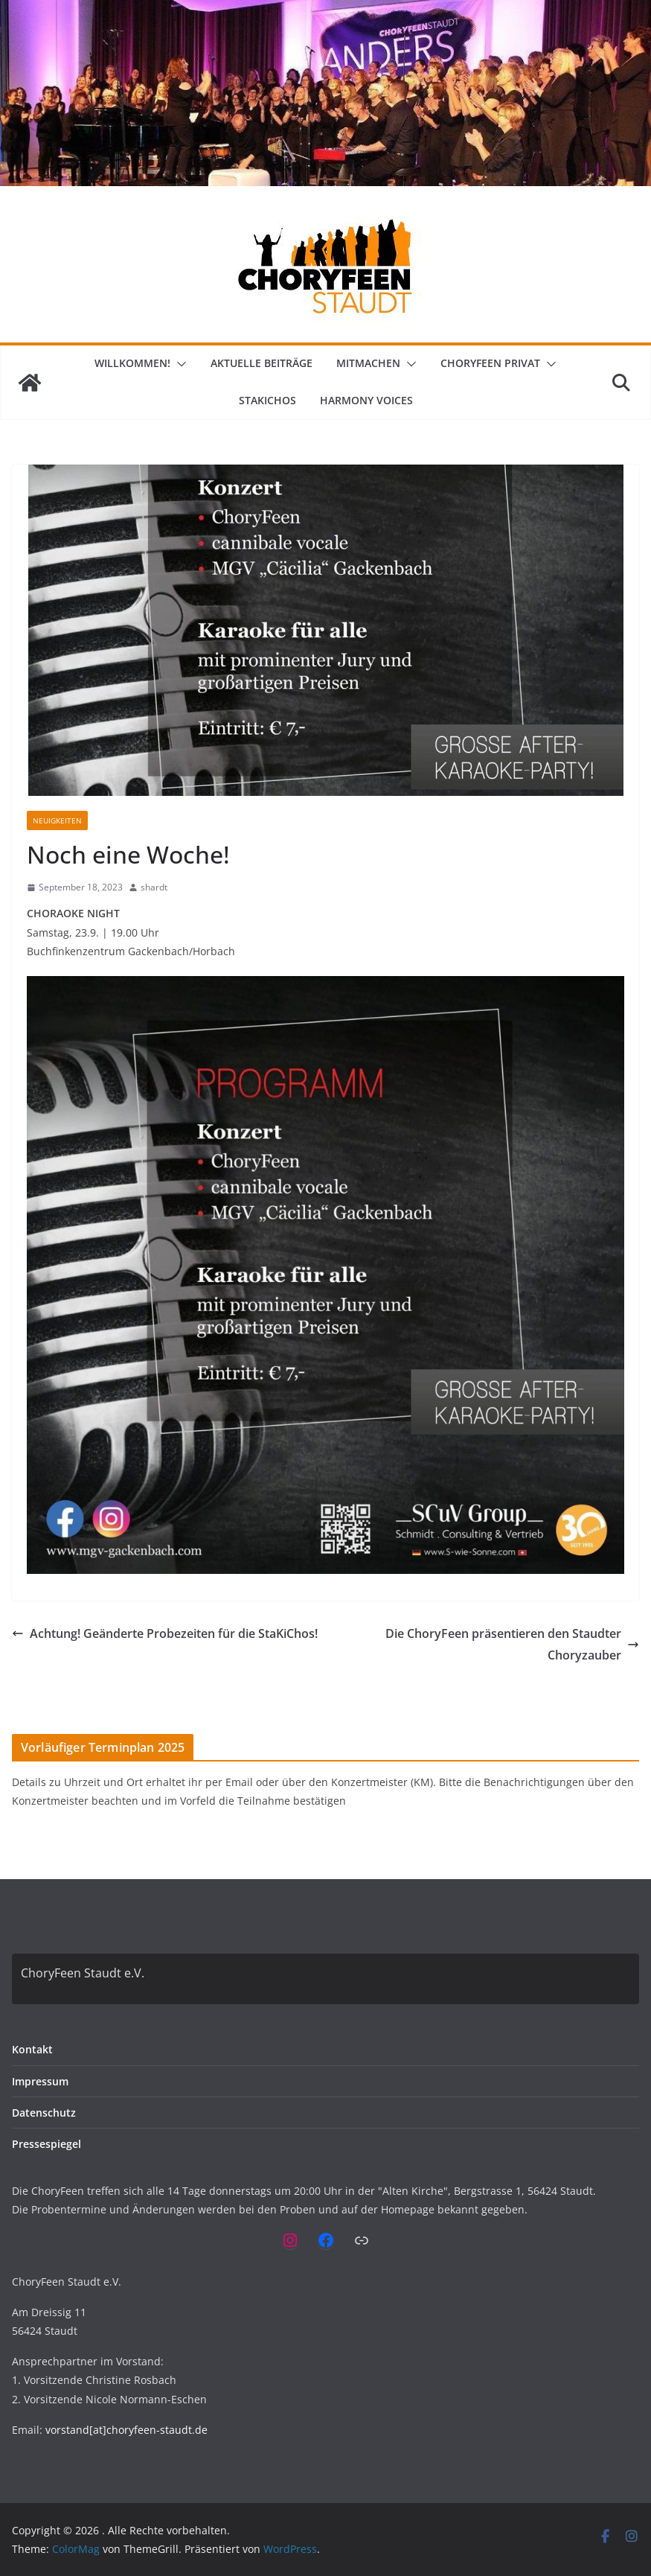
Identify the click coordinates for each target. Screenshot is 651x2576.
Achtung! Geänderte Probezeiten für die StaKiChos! (165, 1633)
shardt (154, 887)
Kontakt (32, 2049)
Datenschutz (44, 2112)
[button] (178, 364)
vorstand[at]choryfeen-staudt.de (126, 2430)
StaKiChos (267, 400)
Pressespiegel (46, 2144)
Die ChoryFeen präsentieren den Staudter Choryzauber (512, 1644)
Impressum (40, 2081)
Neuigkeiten (57, 820)
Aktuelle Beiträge (261, 363)
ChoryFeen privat (490, 363)
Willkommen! (132, 363)
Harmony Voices (366, 400)
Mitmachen (368, 363)
